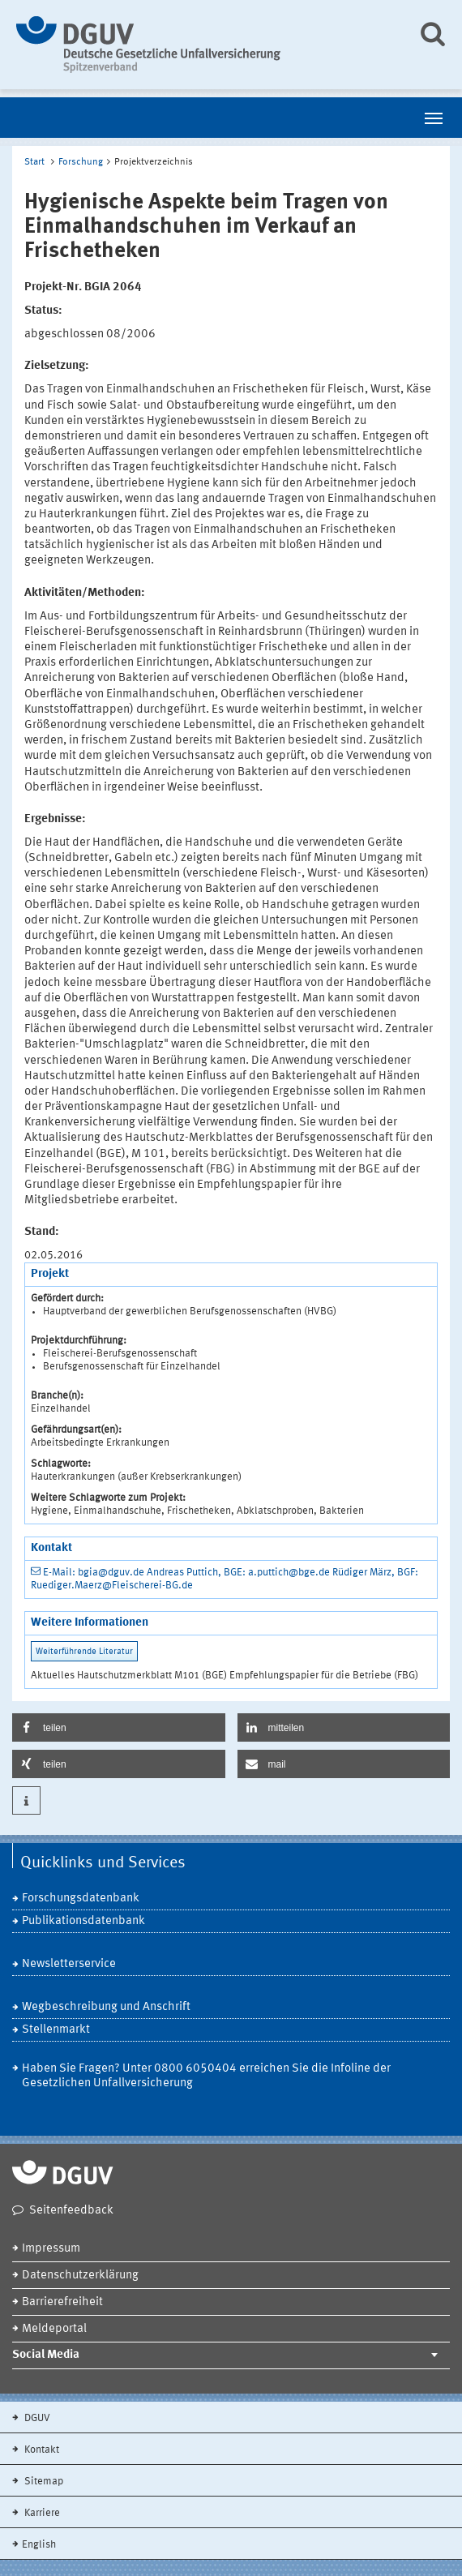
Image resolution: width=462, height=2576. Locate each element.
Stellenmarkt (56, 2030)
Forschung (80, 162)
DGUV (36, 2418)
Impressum (51, 2249)
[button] (118, 1727)
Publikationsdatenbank (83, 1921)
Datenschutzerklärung (80, 2276)
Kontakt (40, 2450)
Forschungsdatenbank (80, 1898)
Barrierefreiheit (62, 2302)
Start (34, 162)
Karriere (41, 2513)
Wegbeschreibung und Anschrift (106, 2007)
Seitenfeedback (71, 2211)
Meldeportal (54, 2329)
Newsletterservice (69, 1964)
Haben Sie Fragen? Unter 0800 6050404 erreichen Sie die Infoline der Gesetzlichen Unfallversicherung (206, 2076)
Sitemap (42, 2481)
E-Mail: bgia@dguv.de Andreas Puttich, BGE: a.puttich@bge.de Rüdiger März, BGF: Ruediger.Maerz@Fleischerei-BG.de (224, 1579)
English (39, 2545)
